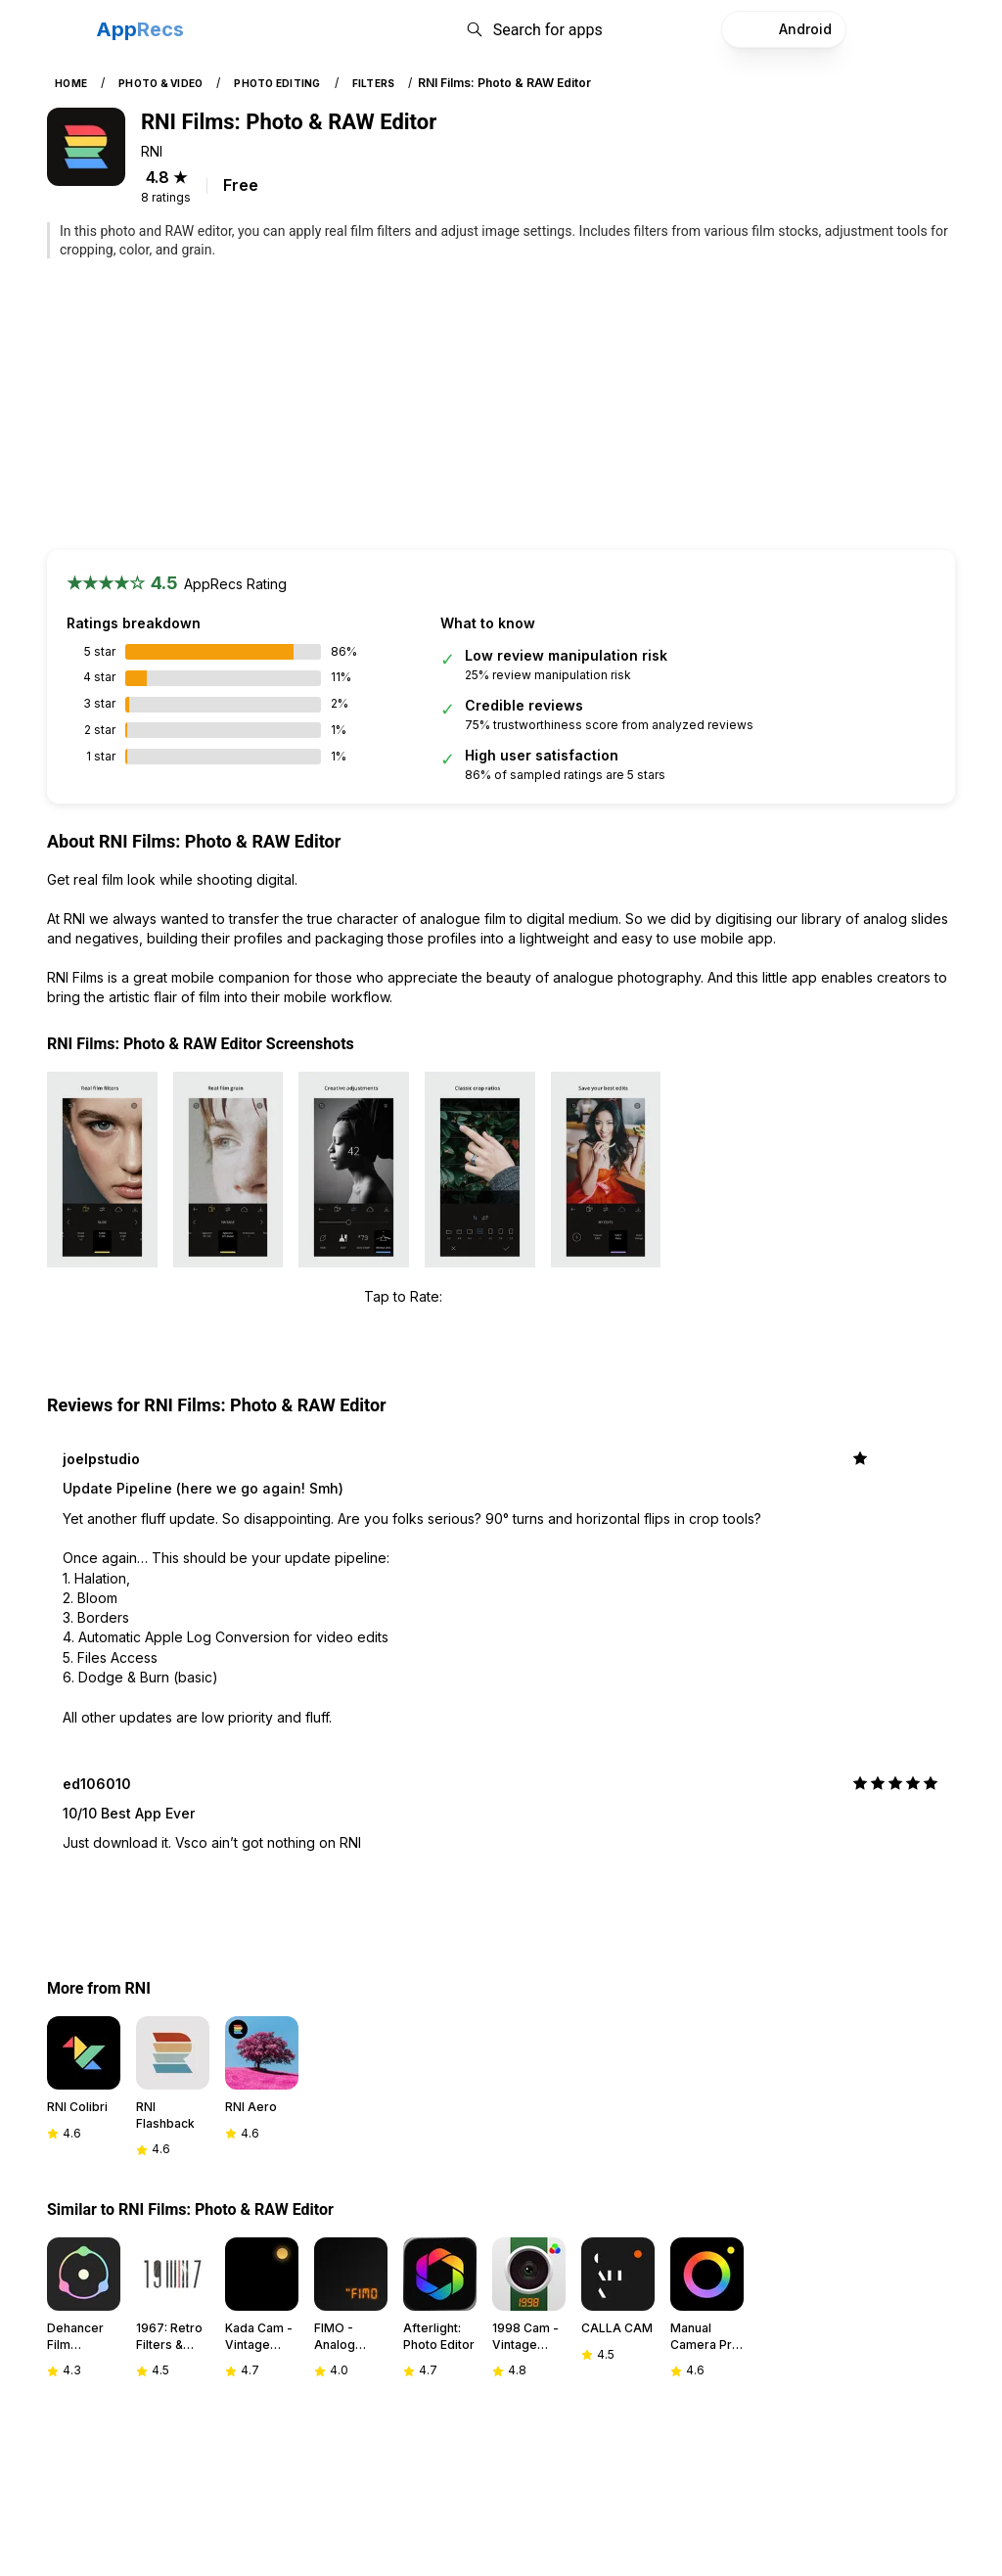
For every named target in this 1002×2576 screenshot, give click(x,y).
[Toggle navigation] (63, 29)
